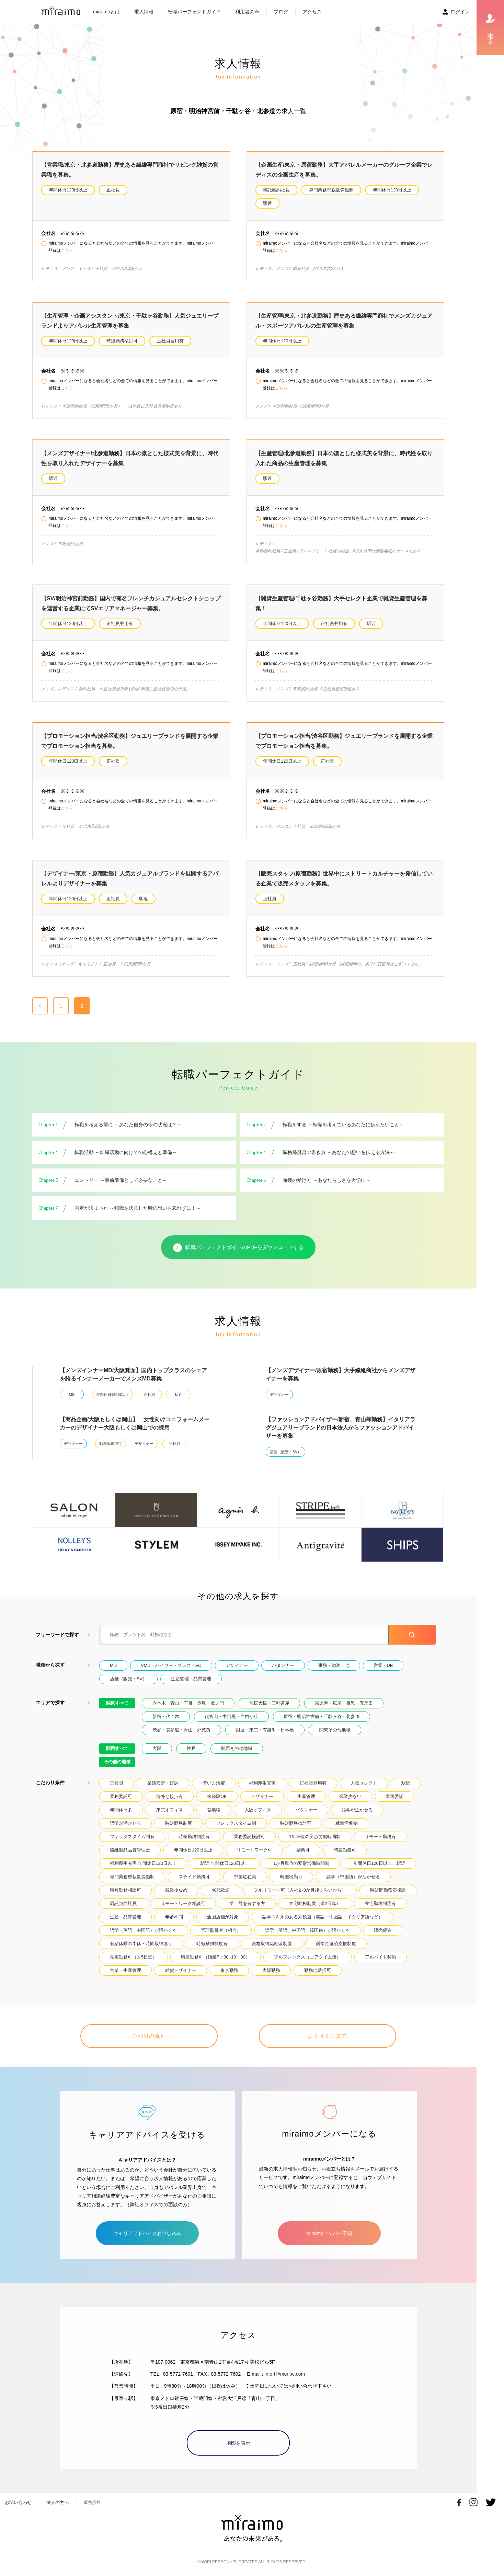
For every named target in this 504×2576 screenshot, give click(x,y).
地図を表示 (238, 2443)
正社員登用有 (170, 340)
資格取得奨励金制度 (272, 1943)
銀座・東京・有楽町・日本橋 (265, 1729)
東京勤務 (229, 1970)
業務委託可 (121, 1796)
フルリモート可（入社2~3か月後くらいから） (300, 1890)
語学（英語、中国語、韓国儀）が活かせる (307, 1930)
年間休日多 (121, 1809)
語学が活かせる (125, 1823)
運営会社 (92, 2502)
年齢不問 (174, 1916)
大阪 (156, 1748)
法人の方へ (57, 2502)
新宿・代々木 (165, 1716)
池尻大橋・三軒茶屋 (269, 1703)
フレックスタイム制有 (132, 1836)
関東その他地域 (335, 1729)
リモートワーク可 (254, 1849)
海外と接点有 (169, 1796)
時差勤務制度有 (194, 1836)
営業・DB (383, 1665)
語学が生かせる (357, 1809)
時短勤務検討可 (122, 340)
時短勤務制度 (178, 1823)
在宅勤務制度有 (380, 1903)
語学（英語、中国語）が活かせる (143, 1930)
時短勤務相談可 (125, 1890)
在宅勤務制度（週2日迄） (315, 1903)
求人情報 (143, 11)
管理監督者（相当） (221, 1930)
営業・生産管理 (125, 1970)
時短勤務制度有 (212, 1943)
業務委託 (394, 1796)
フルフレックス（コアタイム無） (307, 1957)
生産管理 (306, 1796)
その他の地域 (117, 1761)
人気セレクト (364, 1783)
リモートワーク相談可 (183, 1903)
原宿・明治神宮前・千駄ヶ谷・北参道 (321, 1716)
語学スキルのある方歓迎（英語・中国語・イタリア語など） (322, 1916)
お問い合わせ (18, 2502)
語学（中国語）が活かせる (353, 1876)
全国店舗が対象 (222, 1916)
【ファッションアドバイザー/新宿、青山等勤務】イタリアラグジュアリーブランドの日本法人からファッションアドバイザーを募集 (340, 1427)
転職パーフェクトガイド (194, 11)
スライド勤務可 (194, 1876)
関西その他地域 (236, 1748)
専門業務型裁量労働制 (331, 189)
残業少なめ (176, 1890)
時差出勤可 (291, 1876)
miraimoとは (106, 11)
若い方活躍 (214, 1783)
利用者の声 (247, 11)
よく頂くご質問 (327, 2036)
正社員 (113, 189)
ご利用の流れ (149, 2036)
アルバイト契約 (380, 1957)
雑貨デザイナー (180, 1970)
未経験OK (217, 1796)
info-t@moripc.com (285, 2374)
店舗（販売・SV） (285, 1452)
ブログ (281, 11)
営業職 (213, 1809)
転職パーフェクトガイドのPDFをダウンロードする (238, 1247)
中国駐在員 (245, 1876)
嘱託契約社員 (276, 189)
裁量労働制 (346, 1823)
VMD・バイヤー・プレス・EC (171, 1665)
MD (72, 1394)
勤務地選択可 (110, 1444)
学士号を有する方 (247, 1903)
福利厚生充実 (262, 1783)
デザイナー (279, 1394)
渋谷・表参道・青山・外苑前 (181, 1729)
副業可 (303, 1849)
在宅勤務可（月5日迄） (133, 1957)
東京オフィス (169, 1809)
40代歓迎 (220, 1890)
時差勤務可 (345, 1849)
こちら (67, 250)
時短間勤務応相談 (388, 1890)
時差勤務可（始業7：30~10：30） (215, 1957)
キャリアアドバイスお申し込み (147, 2233)
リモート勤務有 (380, 1836)
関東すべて (117, 1703)
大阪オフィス (257, 1809)
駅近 (267, 203)
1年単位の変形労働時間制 (315, 1836)
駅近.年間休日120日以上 (225, 1863)
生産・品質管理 (125, 1916)
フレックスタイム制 (236, 1823)
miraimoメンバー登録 (329, 2233)
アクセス (312, 11)
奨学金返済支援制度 (336, 1943)
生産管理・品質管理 (191, 1678)
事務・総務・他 (334, 1665)
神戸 (191, 1748)
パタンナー (283, 1665)
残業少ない (350, 1796)
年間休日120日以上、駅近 (379, 1863)
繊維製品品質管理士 (130, 1849)
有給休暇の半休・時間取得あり (141, 1943)
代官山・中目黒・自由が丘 (231, 1716)
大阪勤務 (271, 1970)
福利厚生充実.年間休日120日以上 (143, 1863)
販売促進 (383, 1930)
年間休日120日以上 (68, 189)
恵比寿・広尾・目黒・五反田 (344, 1703)
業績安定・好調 (163, 1783)
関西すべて (117, 1748)
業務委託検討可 (249, 1836)
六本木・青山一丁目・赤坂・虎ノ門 (188, 1703)
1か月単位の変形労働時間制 (301, 1863)
